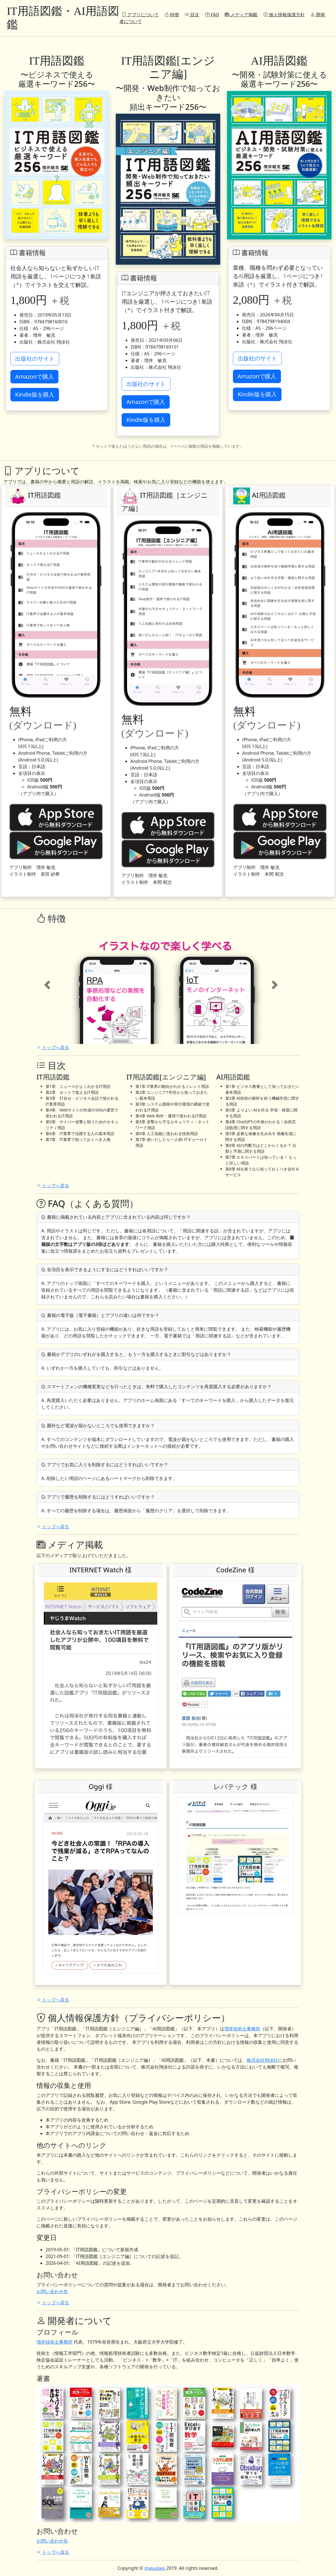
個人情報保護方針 (284, 15)
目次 (192, 15)
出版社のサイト (35, 358)
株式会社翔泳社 (262, 2060)
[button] (56, 985)
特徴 (171, 15)
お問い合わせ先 (52, 2291)
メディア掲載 (241, 15)
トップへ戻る (53, 1047)
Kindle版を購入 (34, 394)
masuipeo (154, 2568)
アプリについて (140, 15)
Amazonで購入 (34, 376)
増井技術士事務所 (242, 2029)
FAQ (212, 15)
